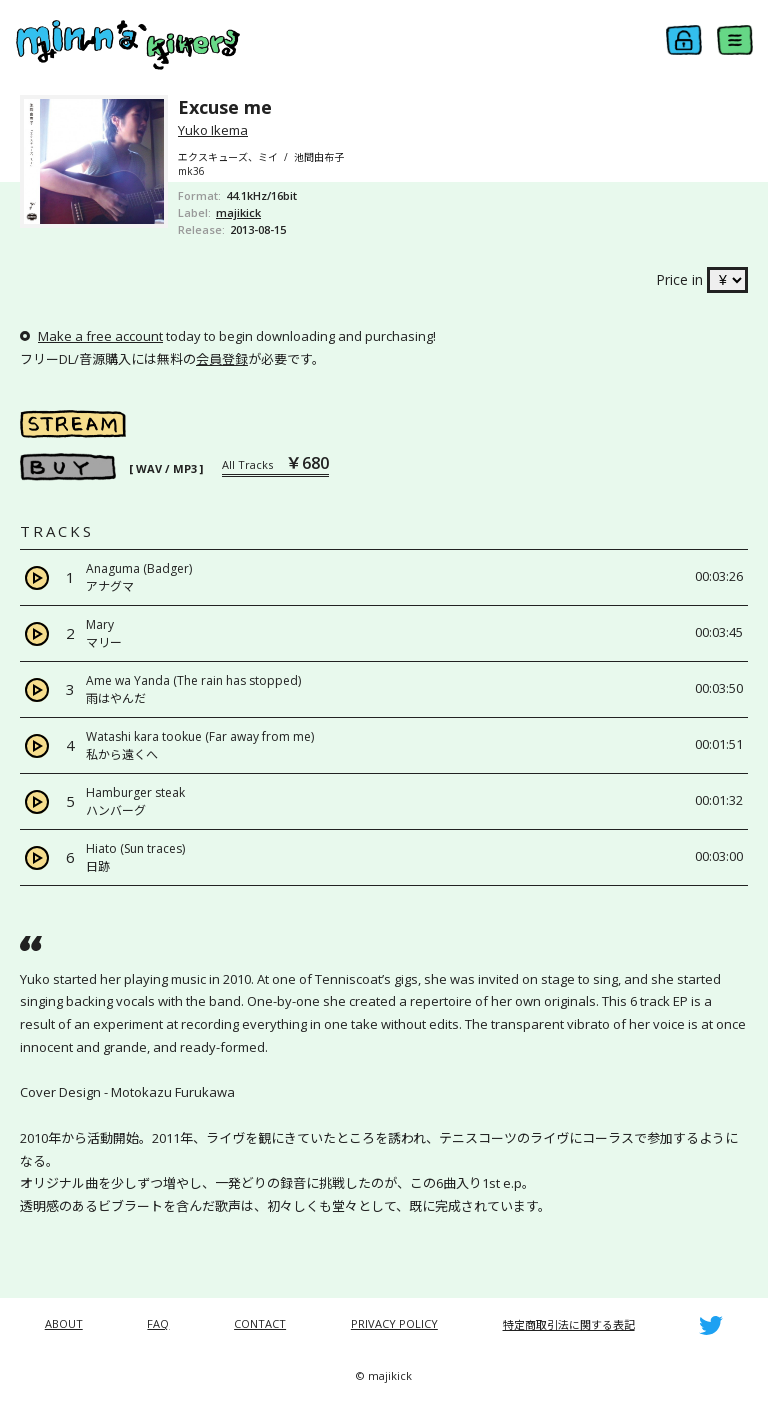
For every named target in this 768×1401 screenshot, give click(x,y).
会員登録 (222, 359)
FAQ (158, 1323)
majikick (238, 212)
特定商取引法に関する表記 (569, 1324)
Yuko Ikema (213, 130)
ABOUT (64, 1323)
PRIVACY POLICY (394, 1323)
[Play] (37, 578)
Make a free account (100, 336)
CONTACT (260, 1323)
